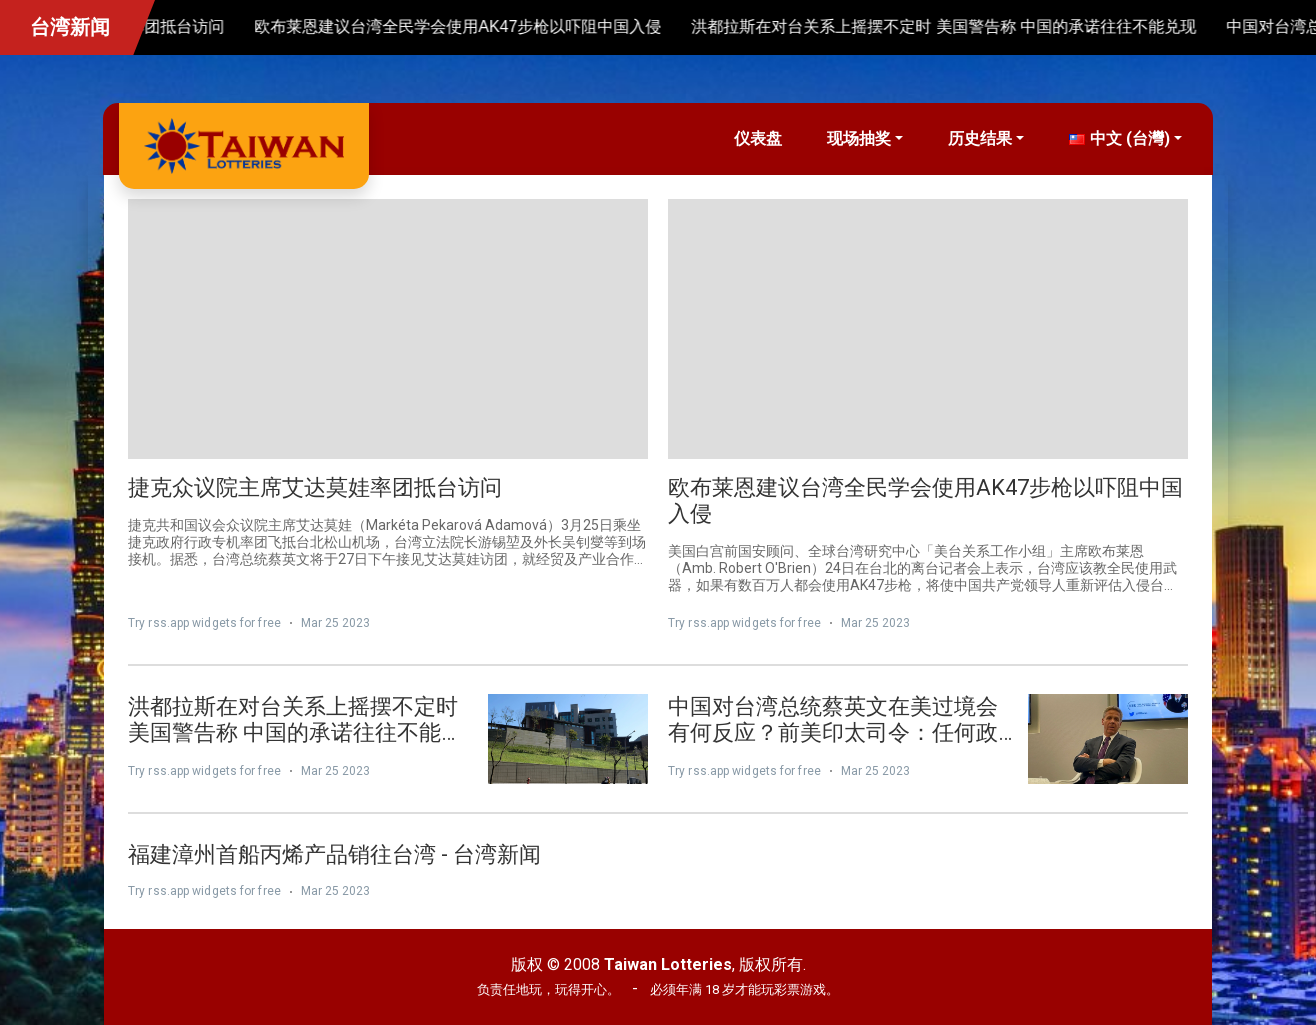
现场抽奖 (859, 138)
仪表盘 (758, 138)
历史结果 (980, 138)
